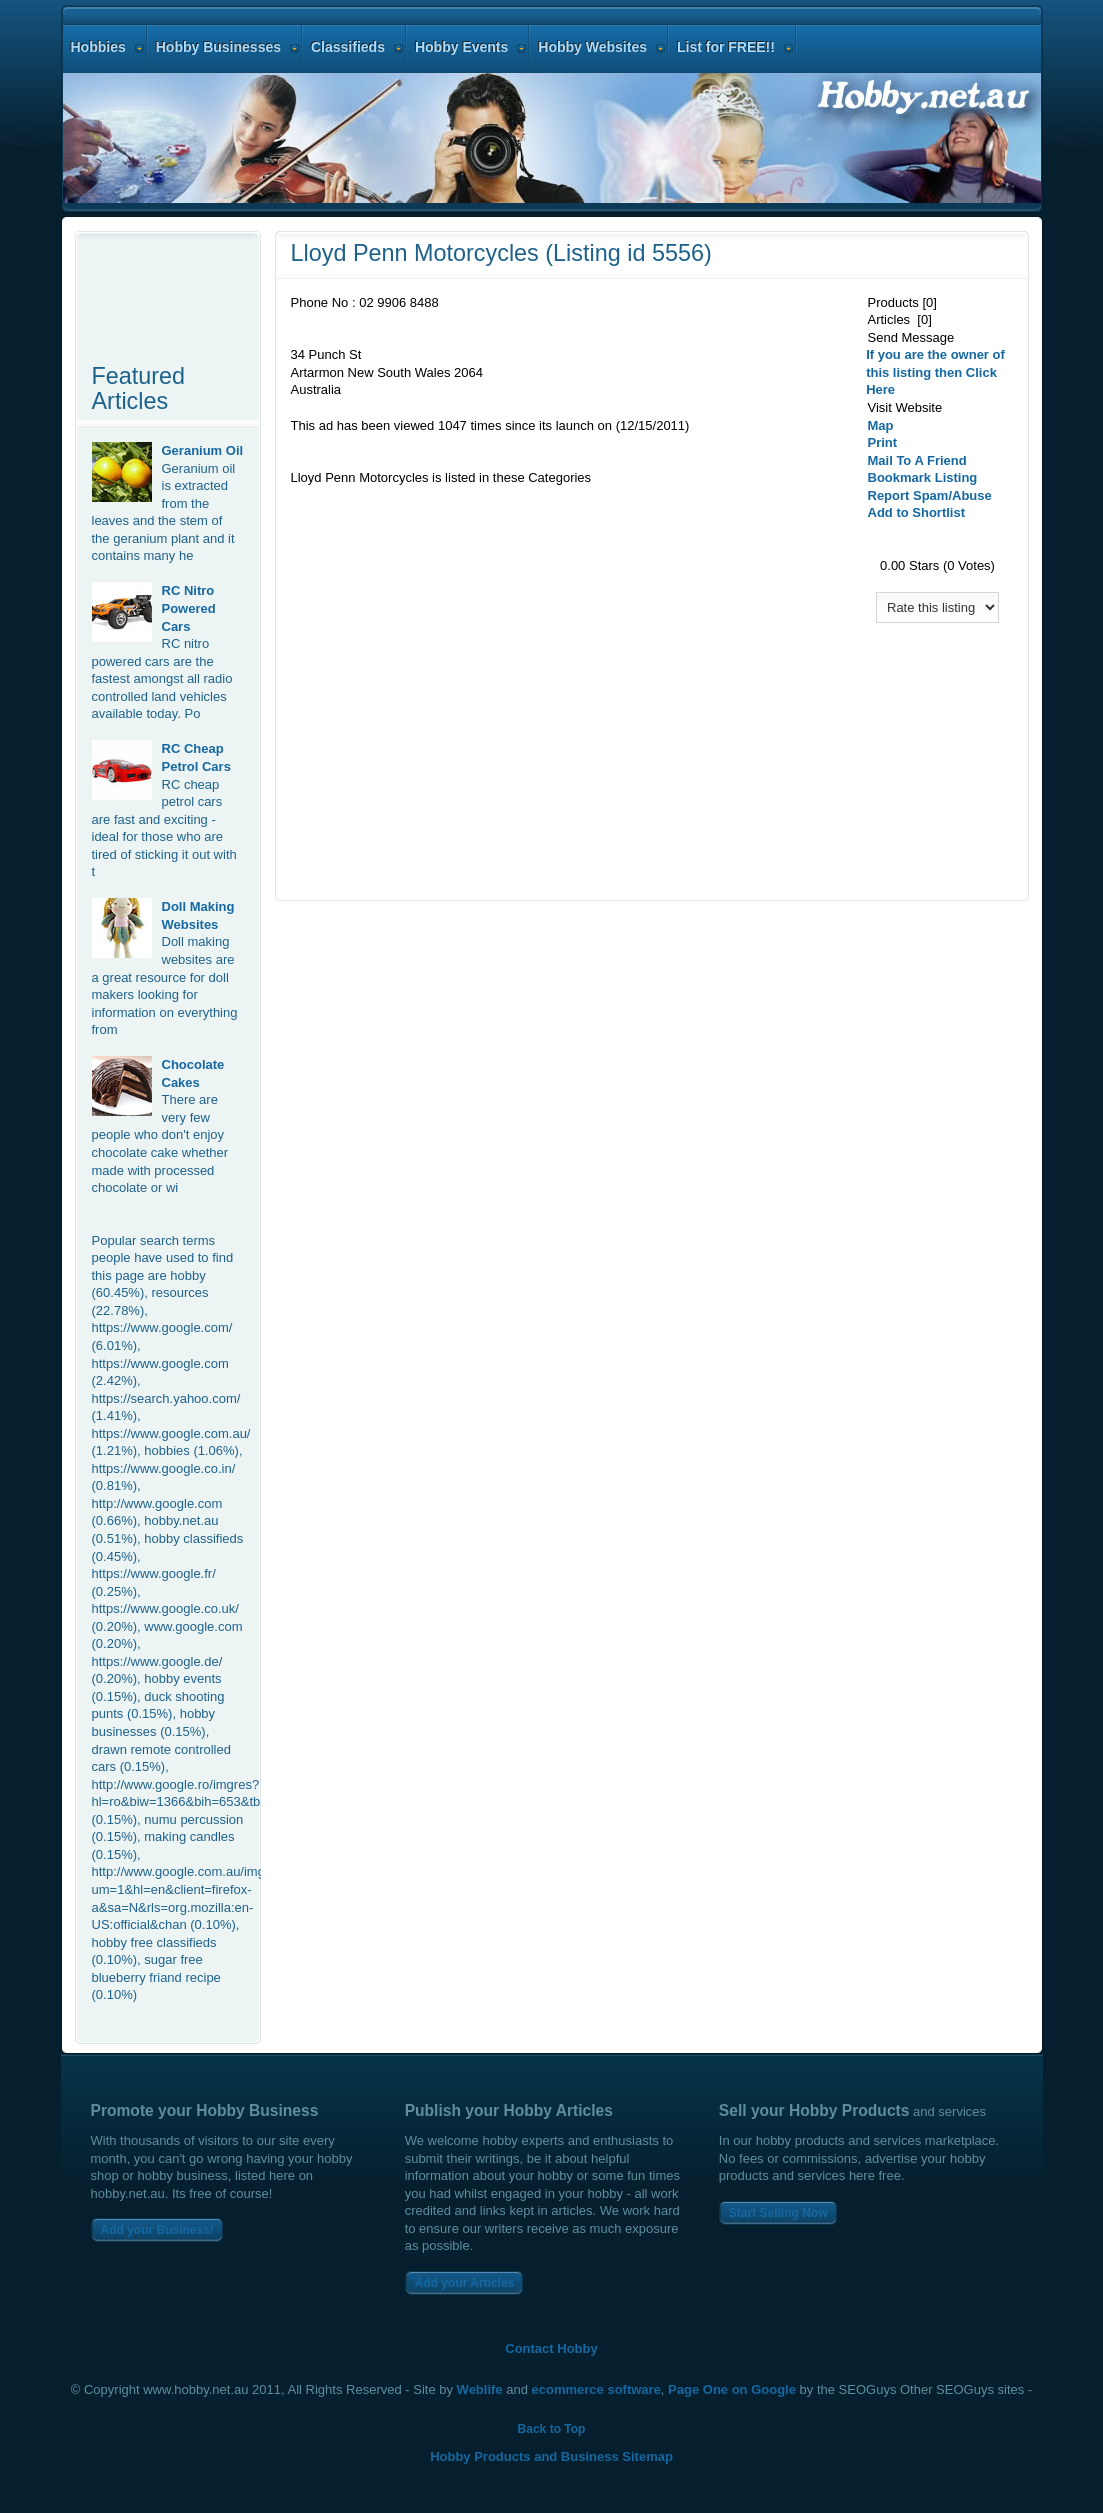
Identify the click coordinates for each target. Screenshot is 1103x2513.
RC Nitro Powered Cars (189, 608)
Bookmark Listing (923, 477)
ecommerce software (596, 2389)
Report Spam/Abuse (930, 495)
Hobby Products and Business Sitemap (551, 2456)
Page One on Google (732, 2389)
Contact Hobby (551, 2348)
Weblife (480, 2389)
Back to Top (552, 2429)
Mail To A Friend (917, 460)
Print (883, 442)
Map (881, 425)
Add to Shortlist (917, 512)
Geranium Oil (203, 450)
